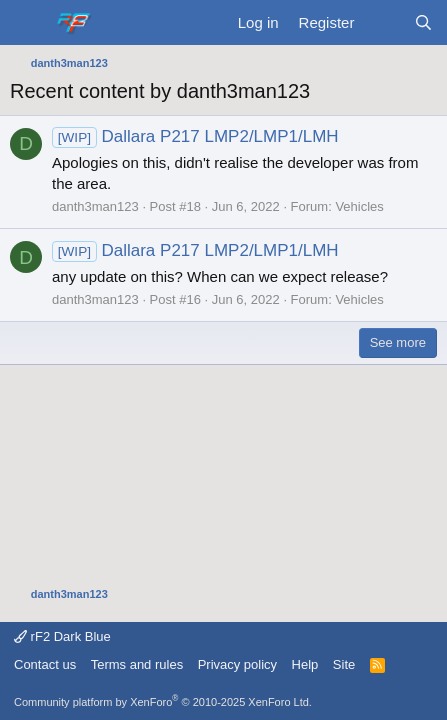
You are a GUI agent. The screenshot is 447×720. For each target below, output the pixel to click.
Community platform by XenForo (163, 702)
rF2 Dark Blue (62, 636)
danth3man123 (95, 206)
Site (344, 664)
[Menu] (27, 23)
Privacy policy (237, 664)
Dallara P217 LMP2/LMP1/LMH (195, 136)
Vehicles (359, 206)
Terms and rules (137, 664)
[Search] (423, 22)
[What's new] (383, 22)
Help (305, 664)
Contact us (45, 664)
